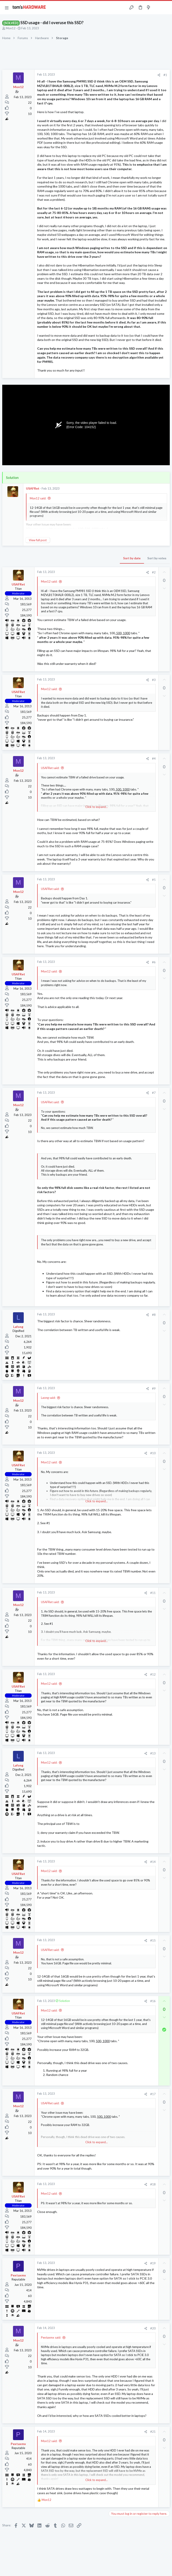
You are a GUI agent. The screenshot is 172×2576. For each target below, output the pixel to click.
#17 (153, 2094)
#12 (153, 1674)
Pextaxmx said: (51, 2337)
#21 (153, 2431)
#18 (153, 2184)
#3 (154, 680)
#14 (153, 1862)
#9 (154, 1388)
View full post (38, 540)
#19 (153, 2263)
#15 (153, 1940)
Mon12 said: (38, 498)
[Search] (166, 8)
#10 (153, 1453)
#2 (154, 572)
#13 (153, 1753)
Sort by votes (156, 558)
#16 (153, 2001)
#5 (154, 879)
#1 (165, 75)
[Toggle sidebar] (157, 8)
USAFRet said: (50, 768)
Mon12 (10, 28)
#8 (154, 1315)
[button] (6, 7)
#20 (153, 2328)
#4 (154, 758)
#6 (154, 962)
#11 (153, 1593)
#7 (154, 1093)
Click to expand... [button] (96, 807)
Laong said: (48, 1397)
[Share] (159, 75)
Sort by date (132, 558)
